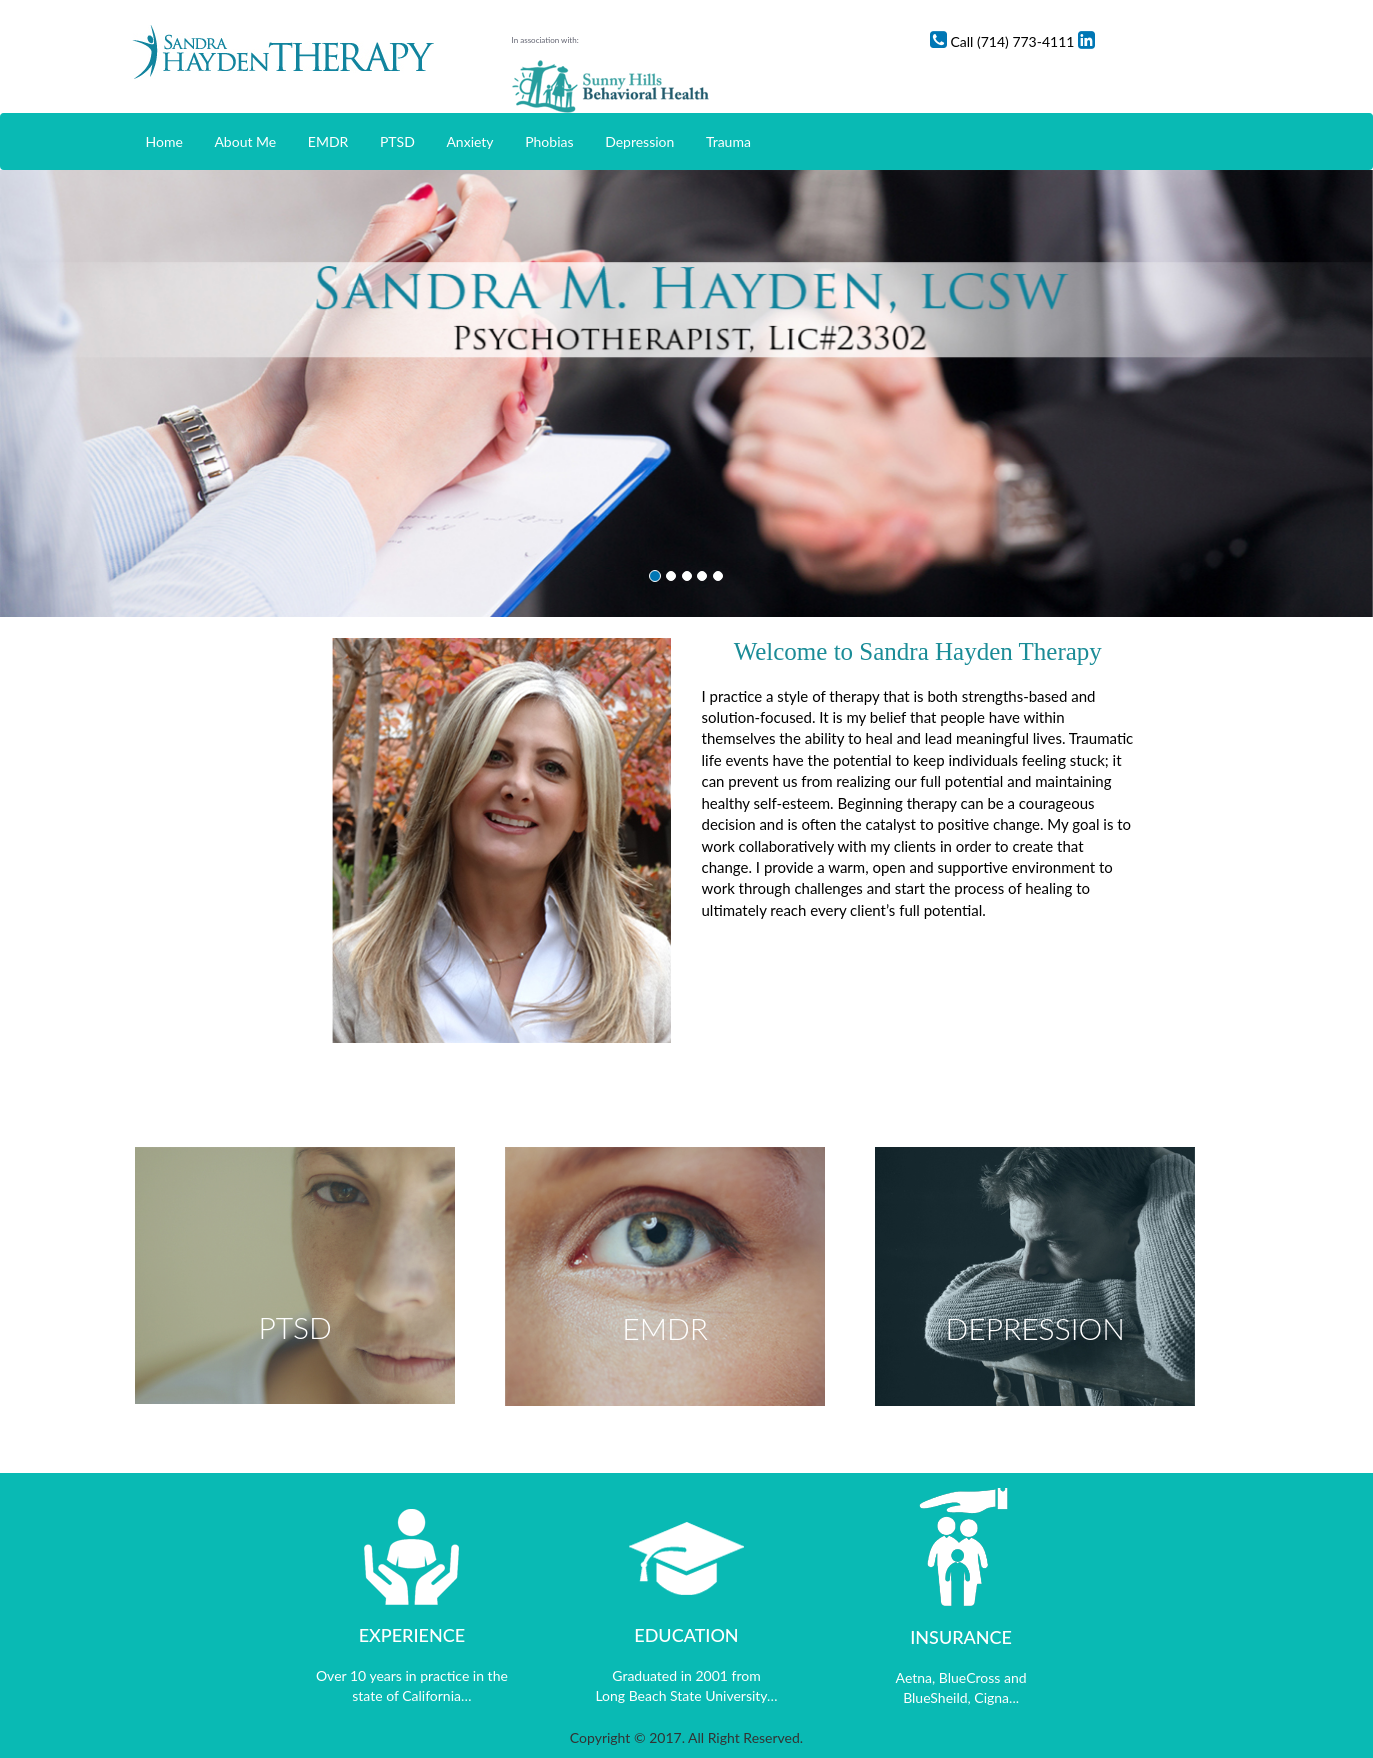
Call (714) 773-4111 (1106, 41)
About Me (245, 141)
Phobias (549, 141)
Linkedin (1215, 41)
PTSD (397, 141)
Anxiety (469, 141)
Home (164, 141)
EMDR (328, 141)
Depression (639, 141)
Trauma (728, 141)
